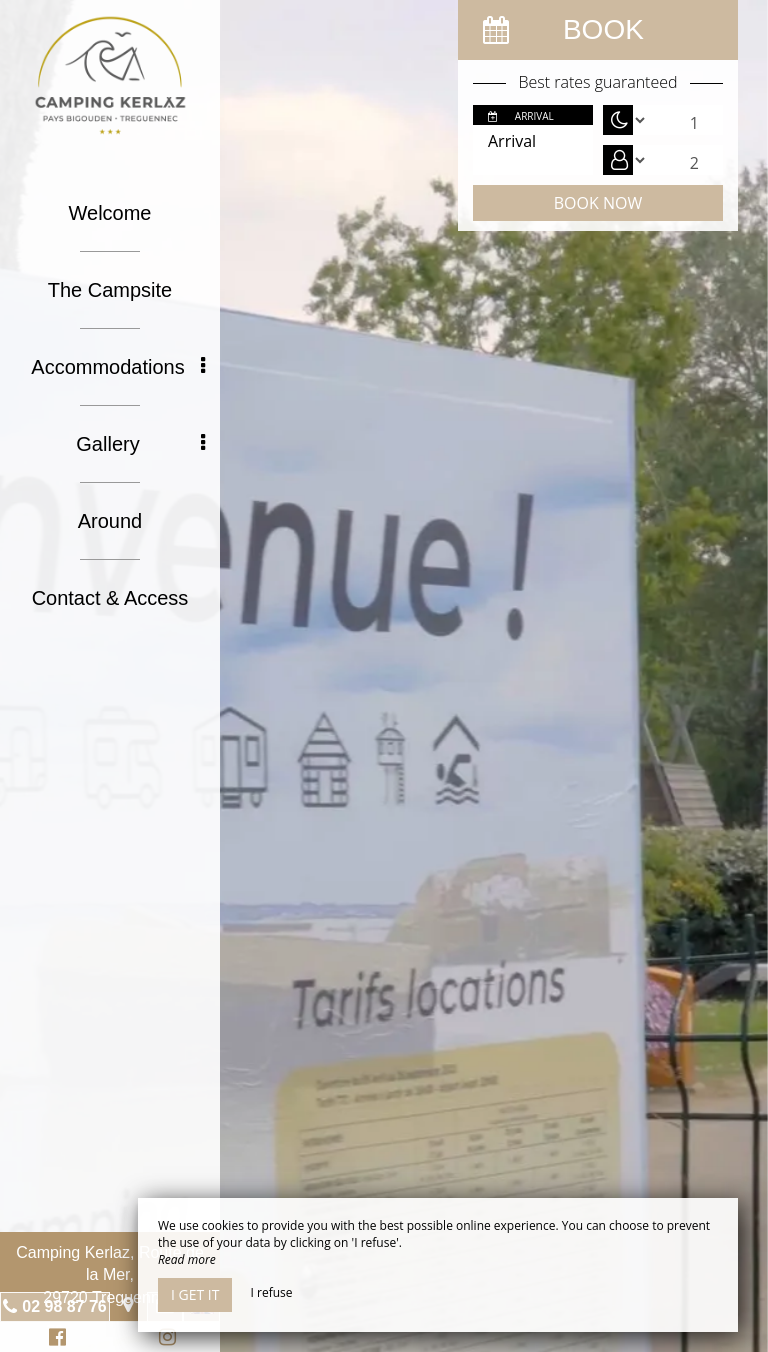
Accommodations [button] (118, 367)
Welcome (110, 213)
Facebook (54, 1339)
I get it (195, 1294)
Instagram (164, 1339)
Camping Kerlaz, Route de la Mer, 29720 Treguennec (110, 1275)
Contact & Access (110, 598)
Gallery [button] (140, 444)
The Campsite (110, 290)
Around (110, 521)
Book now (598, 203)
